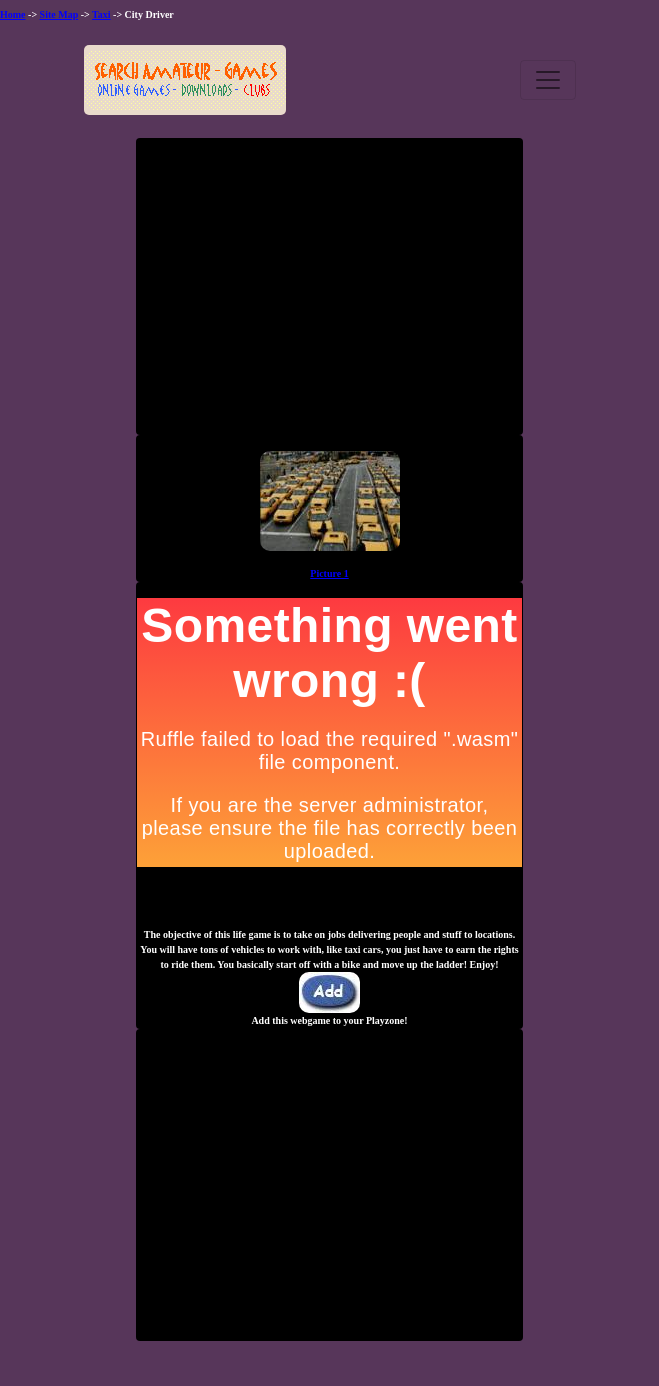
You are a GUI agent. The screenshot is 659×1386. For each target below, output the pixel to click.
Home (13, 14)
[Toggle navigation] (548, 80)
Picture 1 (329, 573)
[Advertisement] (330, 294)
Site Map (59, 14)
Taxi (101, 14)
